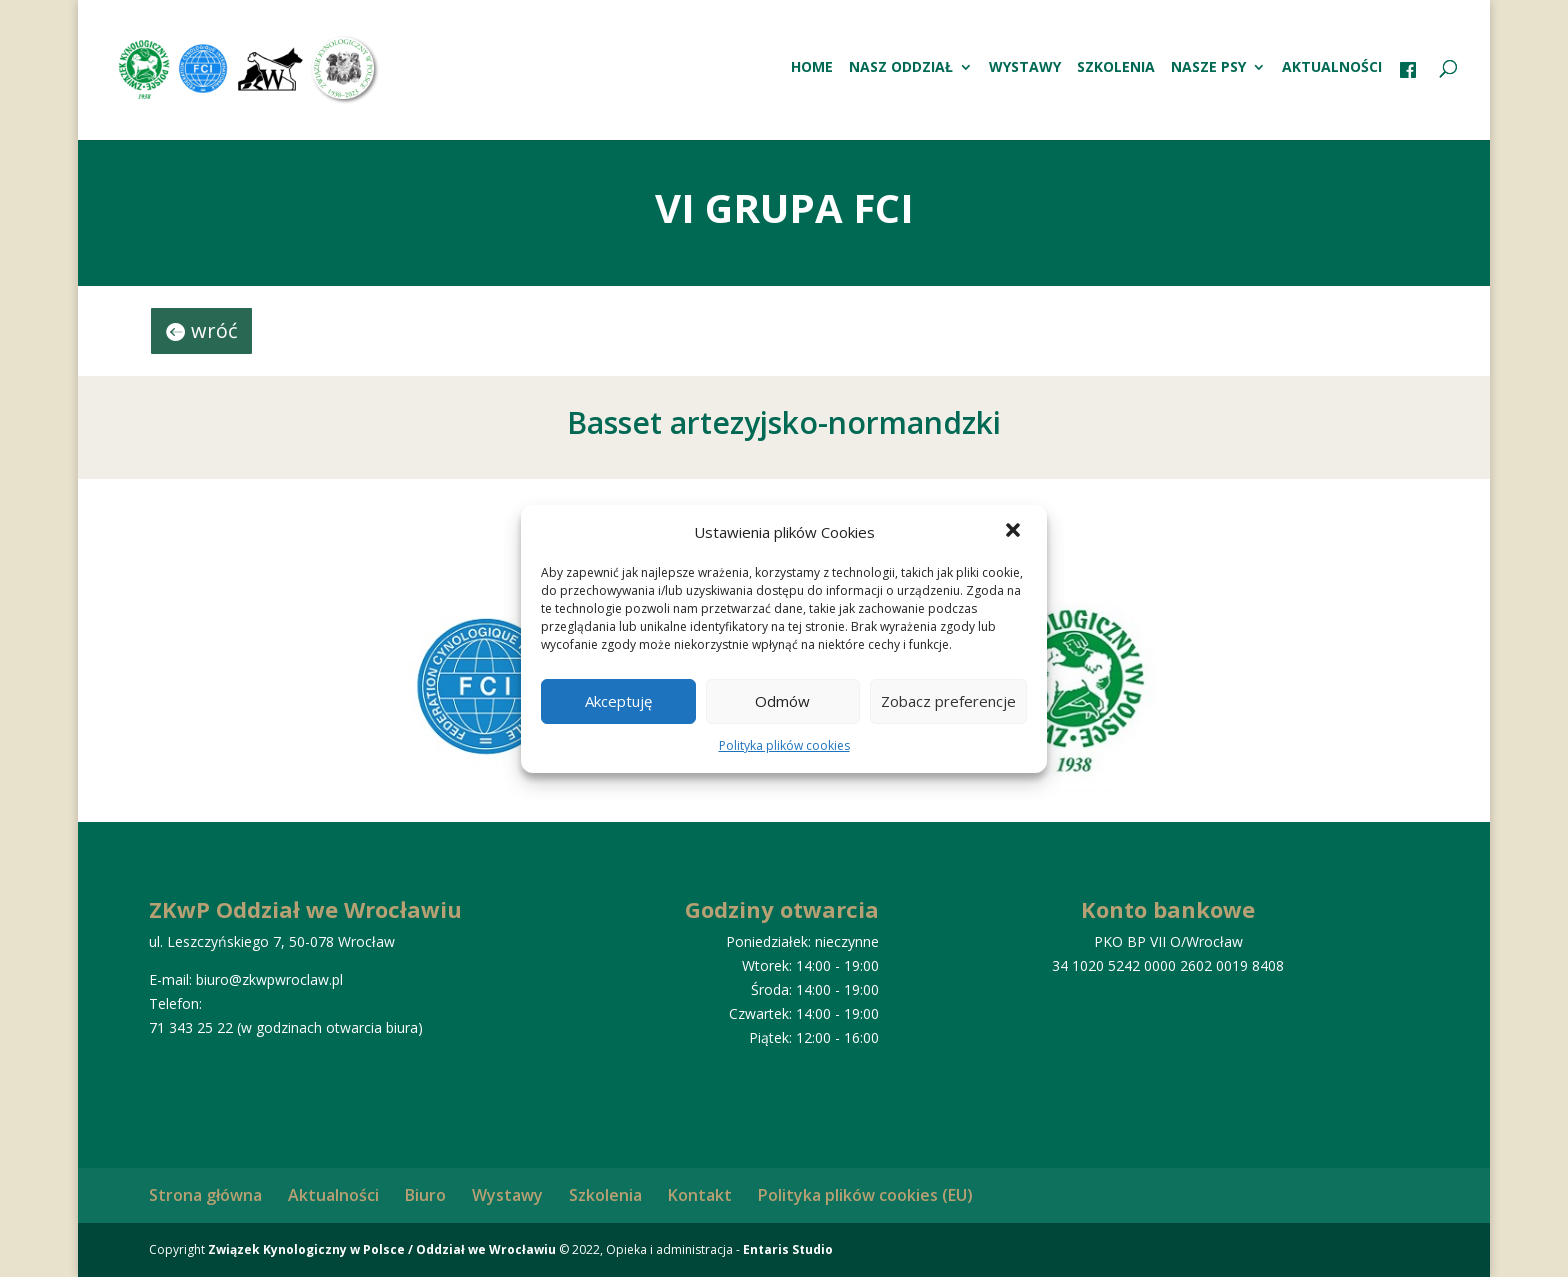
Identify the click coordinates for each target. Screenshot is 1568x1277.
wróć (214, 330)
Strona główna (205, 1195)
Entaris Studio (788, 1249)
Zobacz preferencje (948, 701)
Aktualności (1332, 68)
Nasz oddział (901, 68)
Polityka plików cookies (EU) (865, 1195)
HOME (812, 68)
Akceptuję (618, 701)
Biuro (425, 1195)
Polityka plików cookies (784, 745)
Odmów (782, 701)
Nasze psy (1208, 68)
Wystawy (1025, 68)
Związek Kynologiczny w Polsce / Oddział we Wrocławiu (382, 1249)
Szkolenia (1116, 68)
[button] (1015, 532)
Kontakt (700, 1195)
